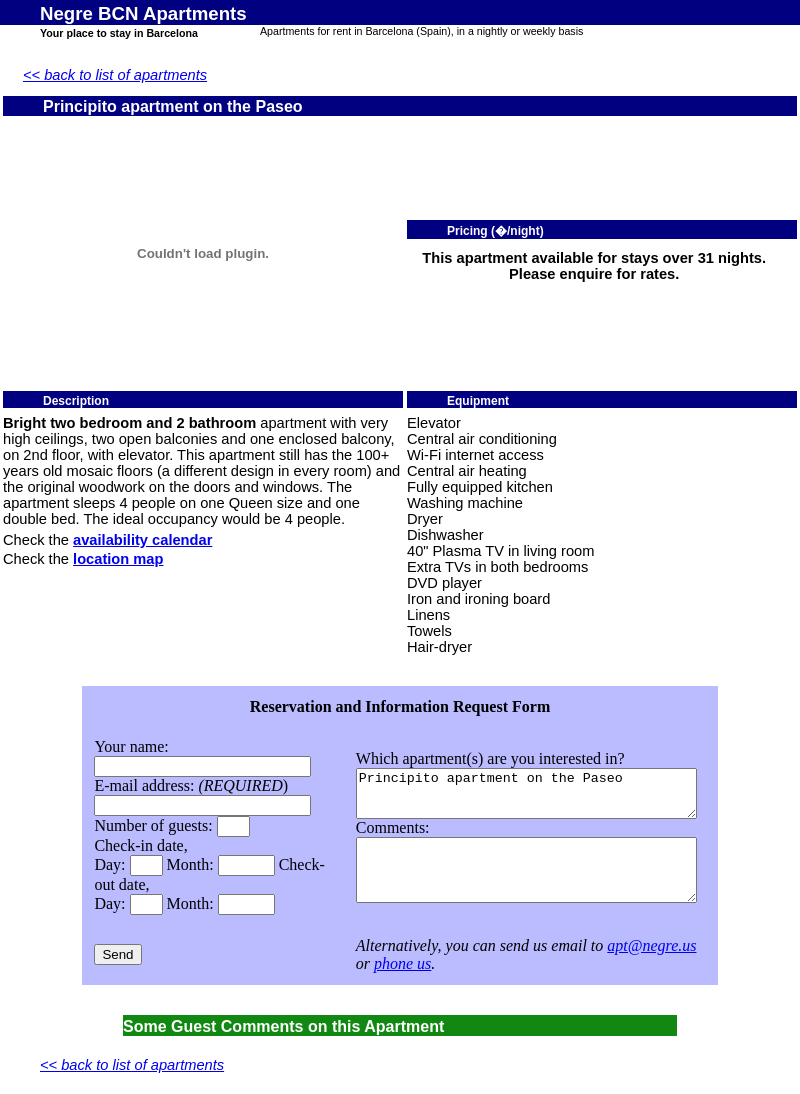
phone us (375, 963)
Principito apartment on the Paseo (519, 787)
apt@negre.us (625, 945)
